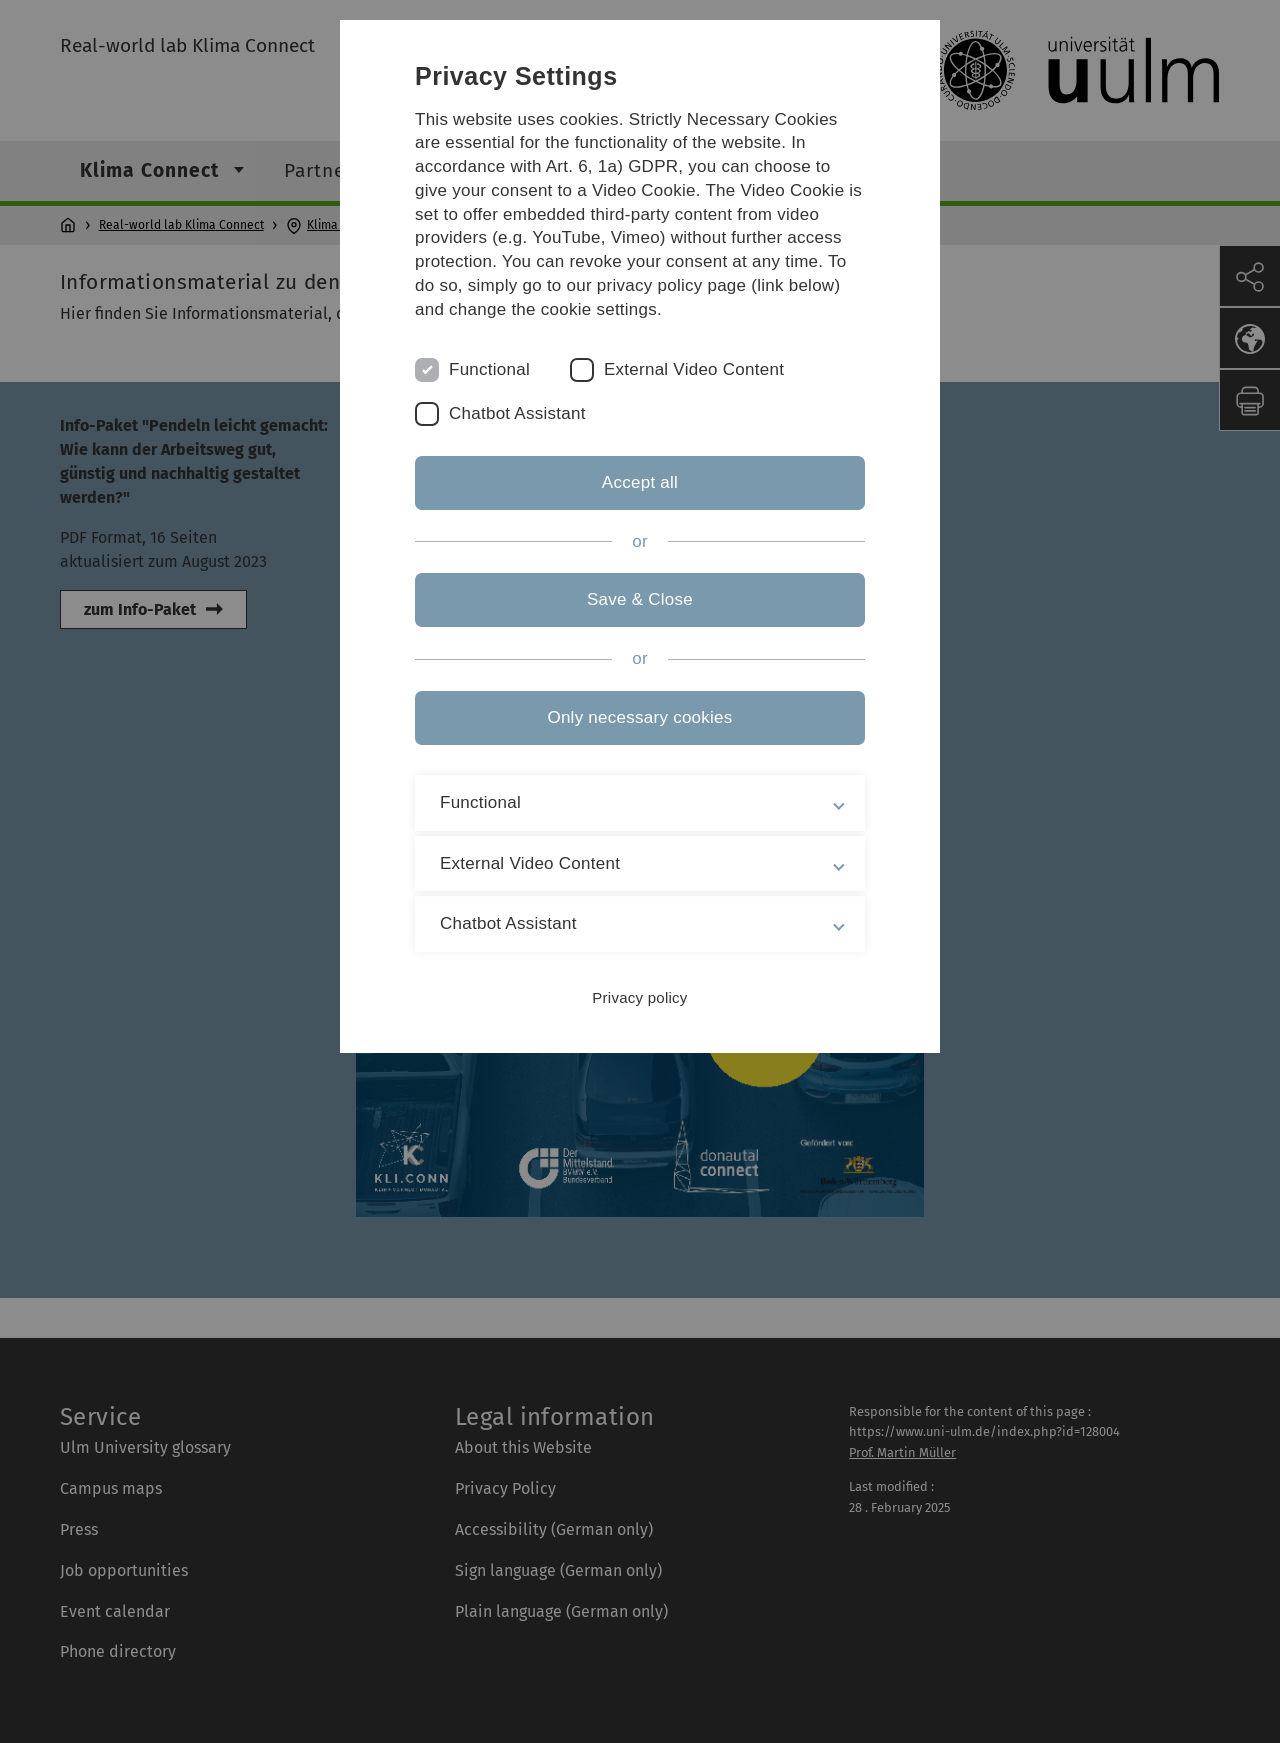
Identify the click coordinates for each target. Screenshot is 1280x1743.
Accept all (640, 482)
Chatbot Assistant (517, 413)
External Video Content (694, 369)
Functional (489, 369)
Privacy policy (639, 997)
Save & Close (640, 599)
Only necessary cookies (639, 717)
